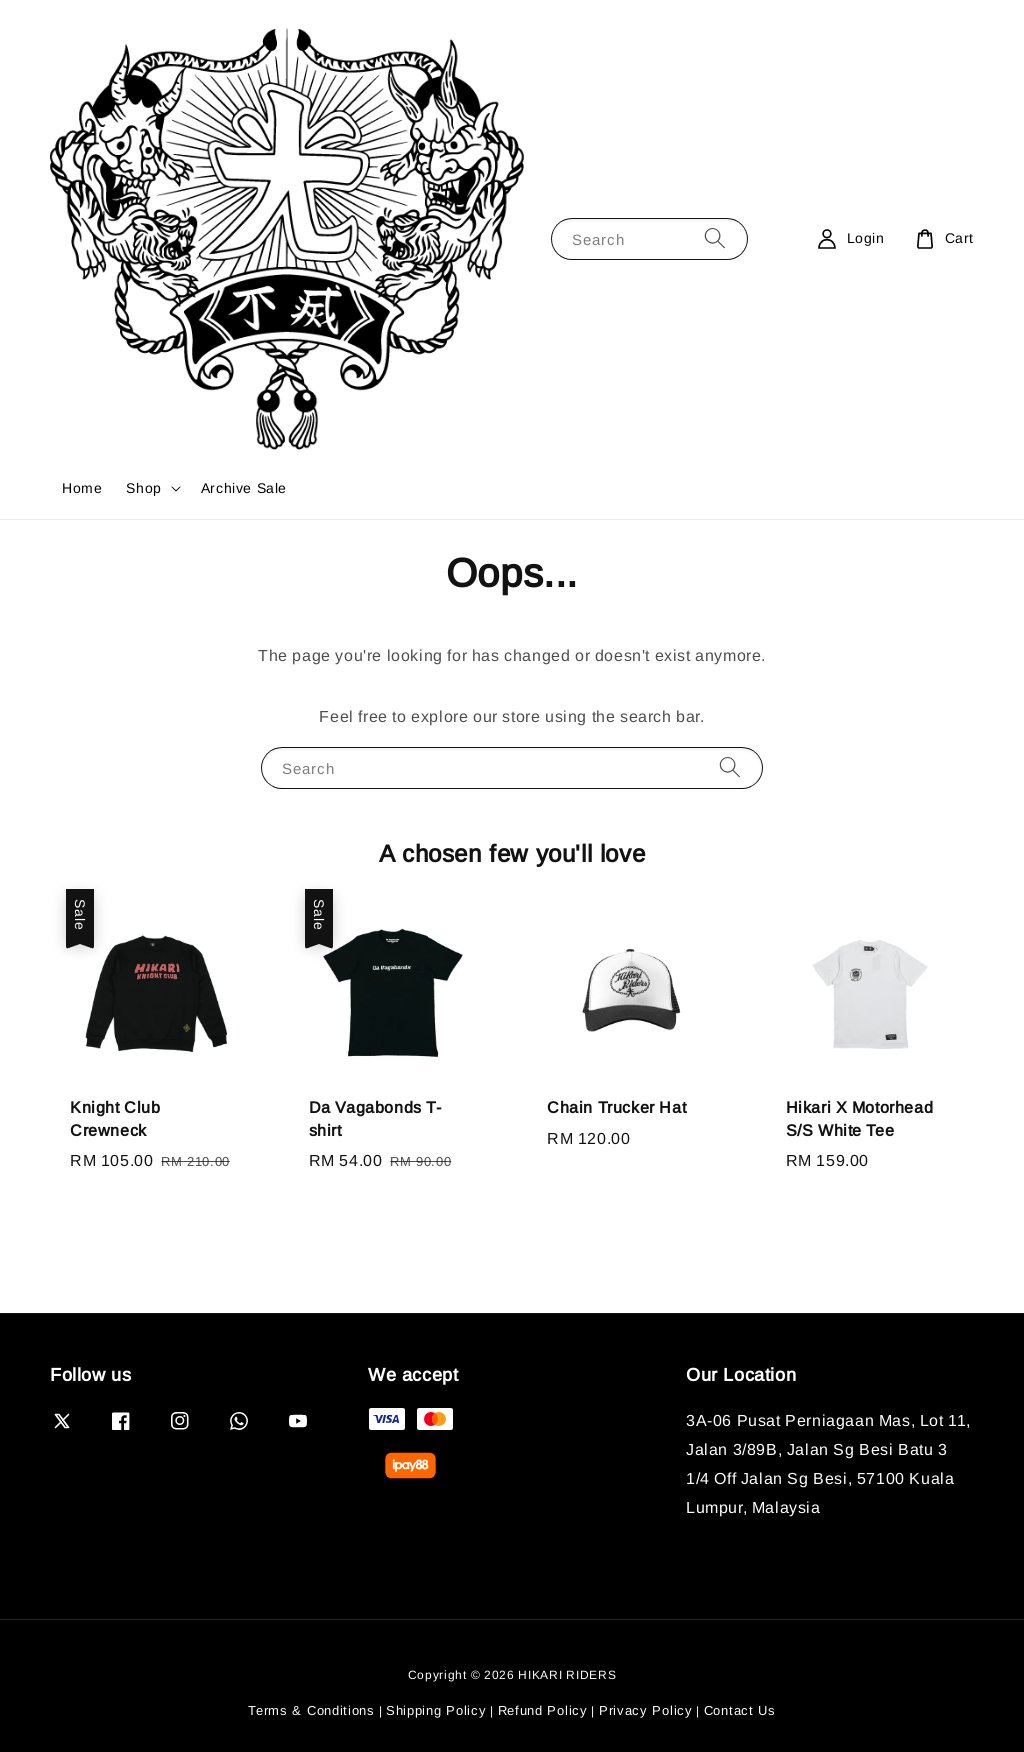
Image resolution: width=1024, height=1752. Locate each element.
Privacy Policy (646, 1710)
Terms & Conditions (311, 1710)
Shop (143, 488)
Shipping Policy (436, 1710)
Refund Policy (543, 1710)
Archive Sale (244, 488)
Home (82, 488)
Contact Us (740, 1710)
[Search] (715, 238)
